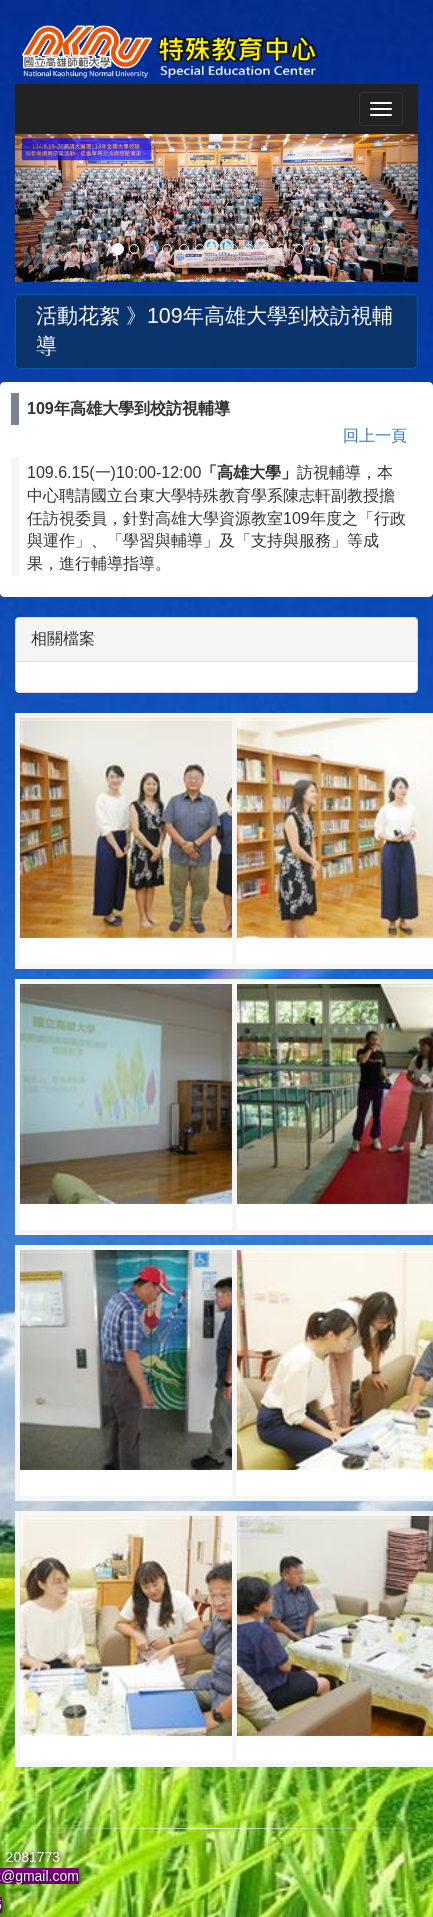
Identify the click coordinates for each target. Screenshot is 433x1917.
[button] (45, 208)
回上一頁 (375, 435)
